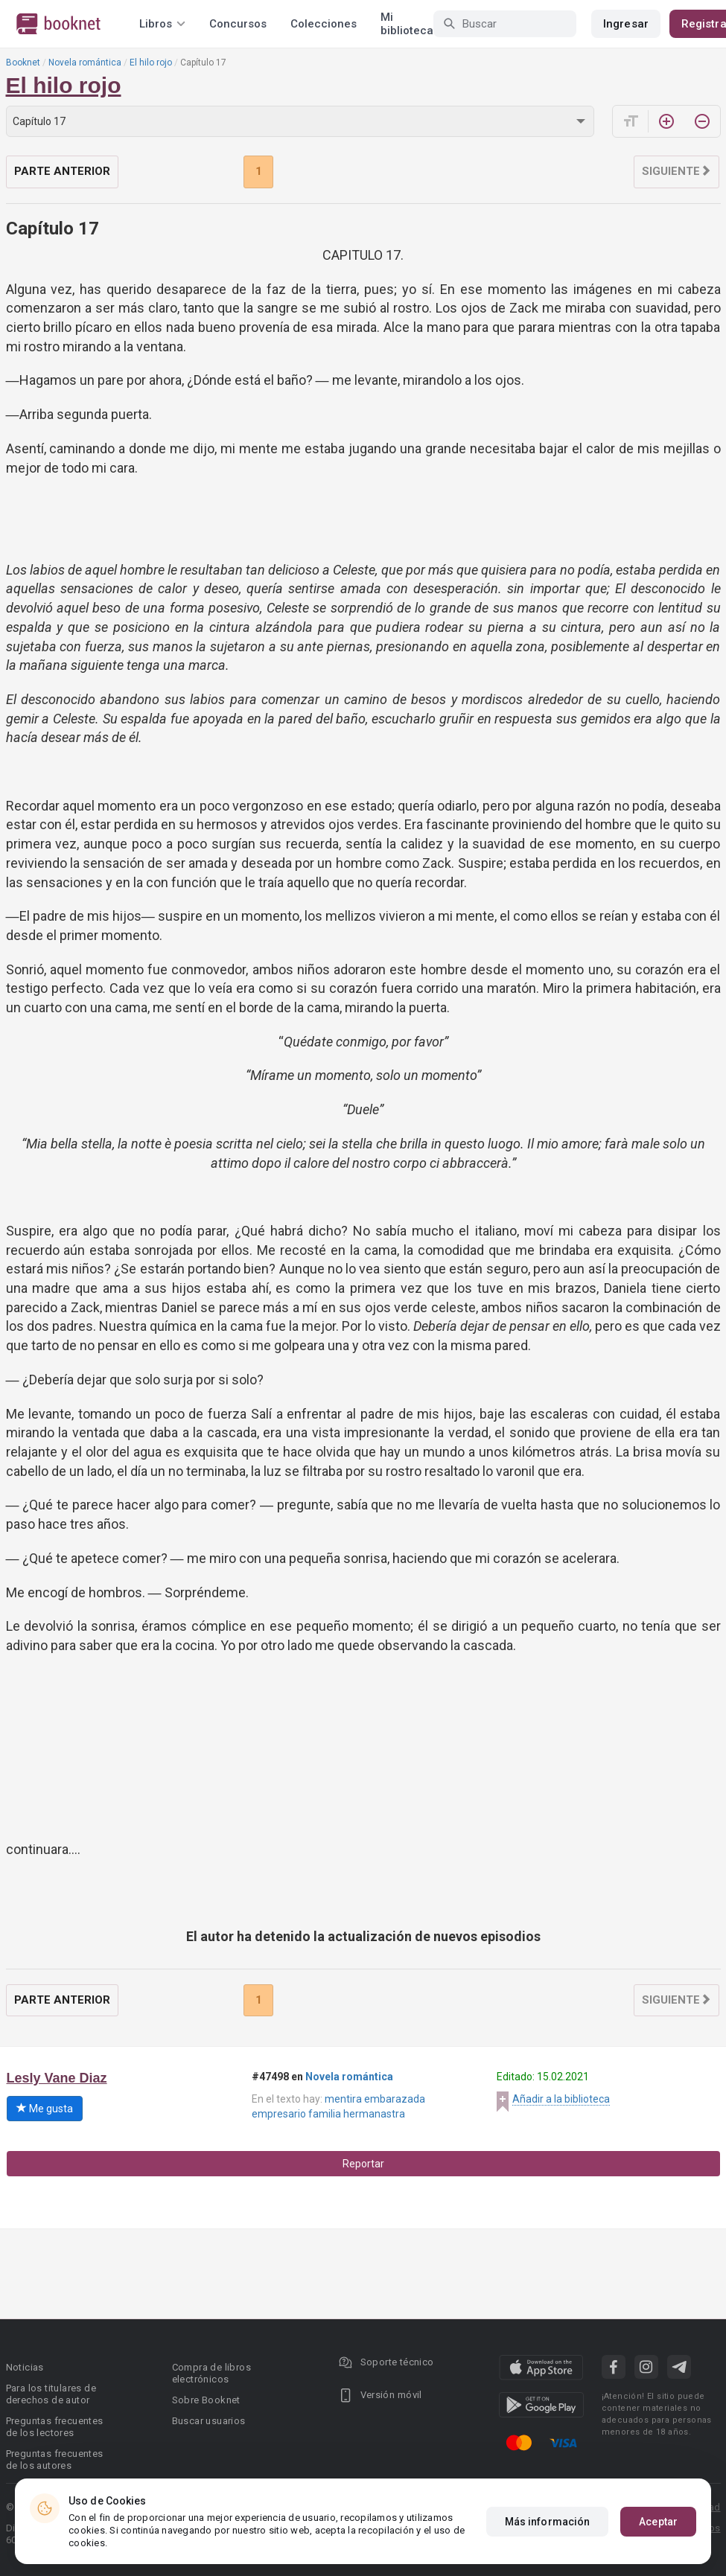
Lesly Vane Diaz (57, 2078)
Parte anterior (62, 171)
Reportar (363, 2164)
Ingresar (626, 24)
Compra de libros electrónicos (211, 2373)
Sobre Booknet (206, 2400)
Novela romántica (84, 62)
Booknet (23, 62)
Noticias (25, 2367)
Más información (547, 2522)
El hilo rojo (151, 62)
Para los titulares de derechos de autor (51, 2394)
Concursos (238, 24)
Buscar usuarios (209, 2420)
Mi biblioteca (406, 23)
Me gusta (44, 2109)
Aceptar (658, 2522)
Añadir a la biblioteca (561, 2099)
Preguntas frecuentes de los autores (55, 2459)
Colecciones (323, 24)
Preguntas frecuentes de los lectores (55, 2426)
